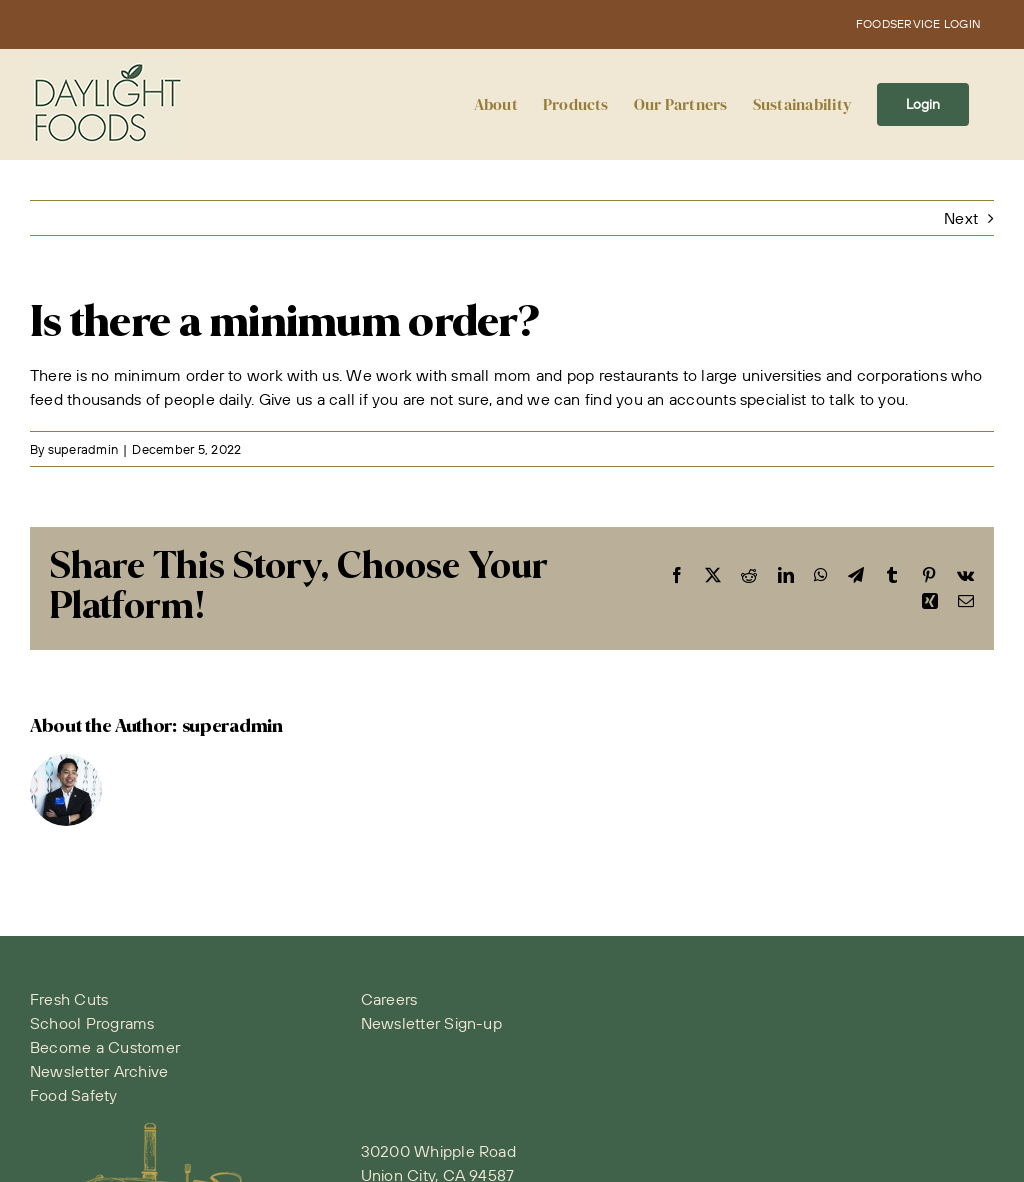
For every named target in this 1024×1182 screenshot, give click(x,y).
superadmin (83, 449)
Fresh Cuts (69, 999)
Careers (389, 999)
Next (961, 218)
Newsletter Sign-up (431, 1023)
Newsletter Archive (99, 1071)
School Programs (92, 1023)
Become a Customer (105, 1047)
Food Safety (74, 1095)
